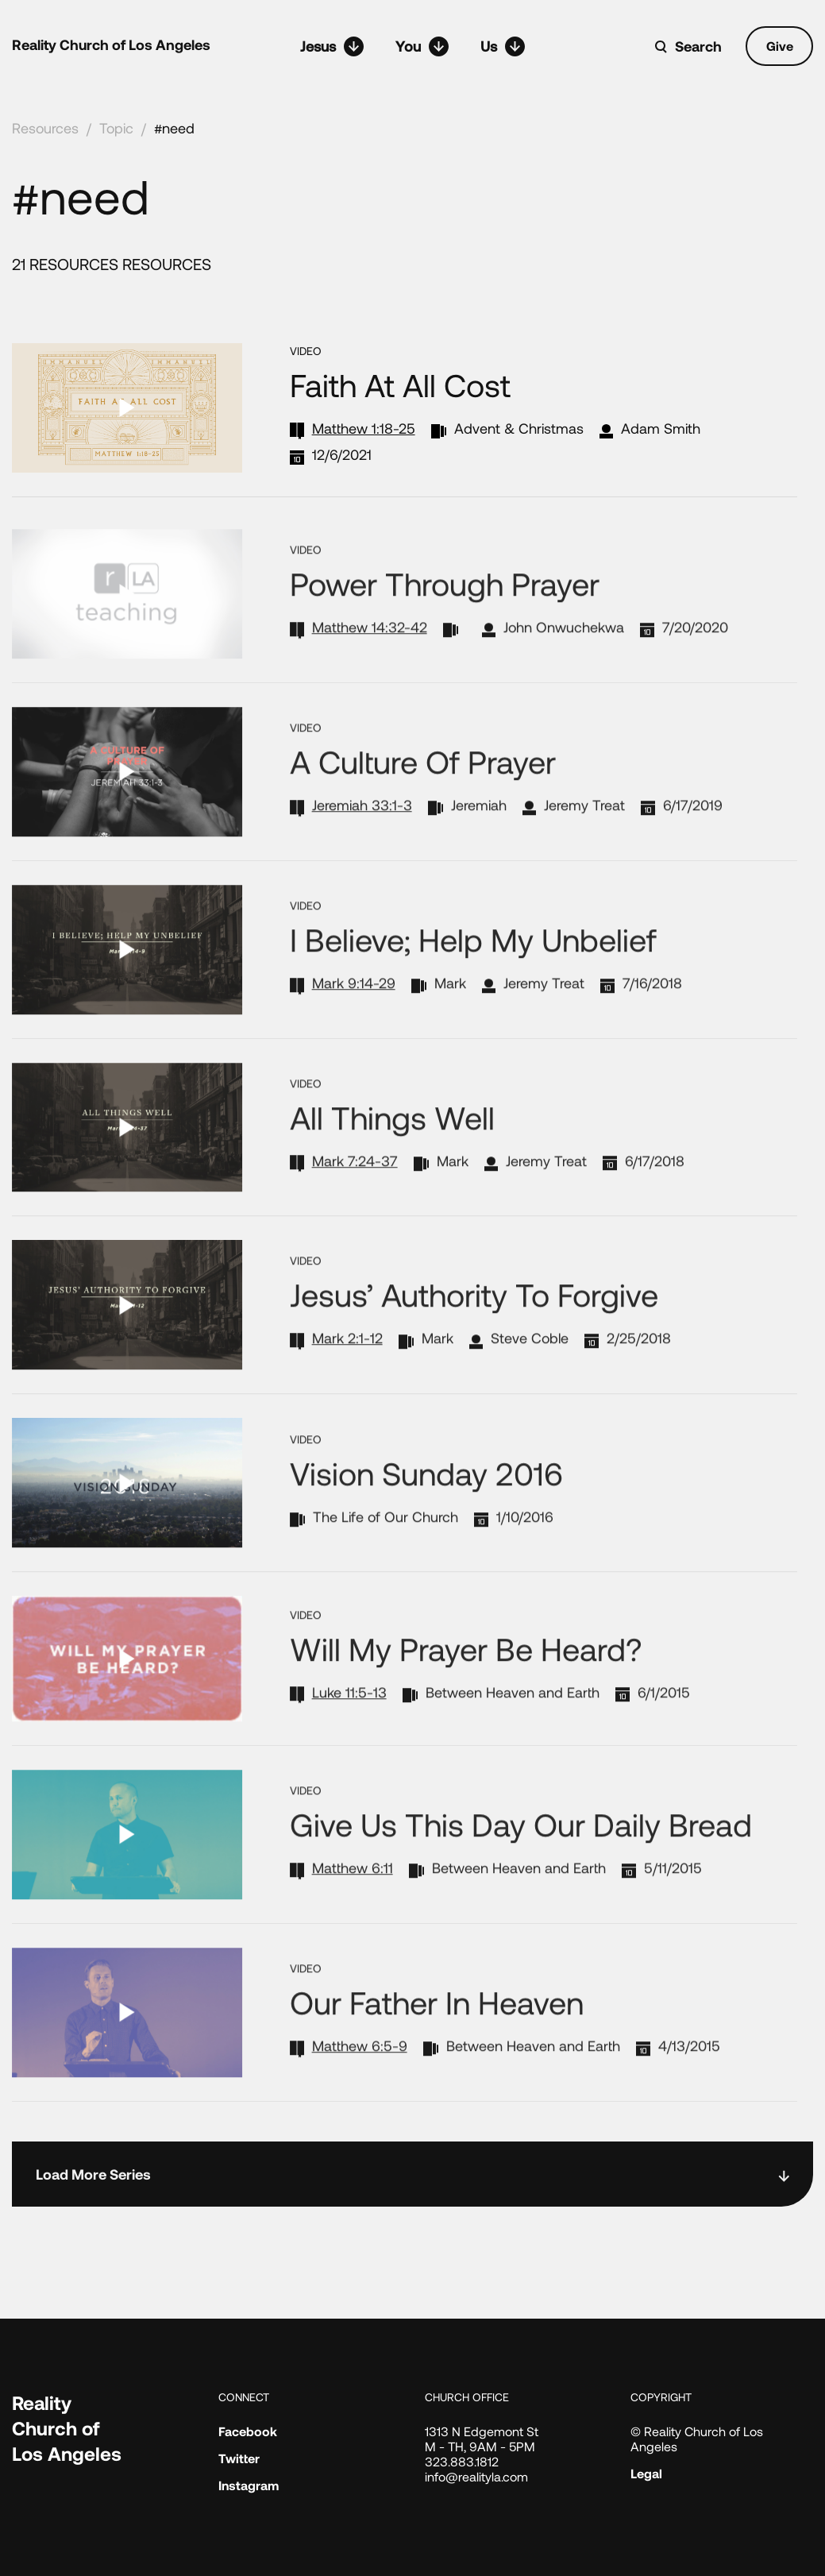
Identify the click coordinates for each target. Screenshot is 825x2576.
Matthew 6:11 (352, 1909)
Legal (646, 2473)
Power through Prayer (444, 624)
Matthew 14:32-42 (369, 668)
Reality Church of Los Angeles (111, 44)
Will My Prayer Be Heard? (466, 1689)
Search (698, 46)
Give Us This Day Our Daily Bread (521, 1865)
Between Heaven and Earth (512, 1732)
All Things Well (392, 1157)
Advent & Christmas (519, 428)
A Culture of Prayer (423, 802)
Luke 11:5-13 (349, 1732)
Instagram (248, 2485)
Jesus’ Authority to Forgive (474, 1335)
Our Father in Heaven (437, 2043)
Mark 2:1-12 (347, 1379)
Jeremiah (479, 846)
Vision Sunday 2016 (426, 1514)
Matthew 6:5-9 (359, 2086)
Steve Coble (530, 1379)
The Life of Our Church (385, 1557)
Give (779, 45)
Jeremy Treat (584, 846)
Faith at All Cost (400, 384)
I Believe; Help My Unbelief (473, 979)
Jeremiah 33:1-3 (362, 846)
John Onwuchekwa (563, 668)
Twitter (239, 2458)
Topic (116, 128)
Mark (450, 1023)
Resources (45, 128)
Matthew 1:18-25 (363, 428)
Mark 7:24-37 (355, 1201)
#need (174, 128)
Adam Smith (660, 428)
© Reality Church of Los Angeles (696, 2438)
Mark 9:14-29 (353, 1023)
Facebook (247, 2431)
